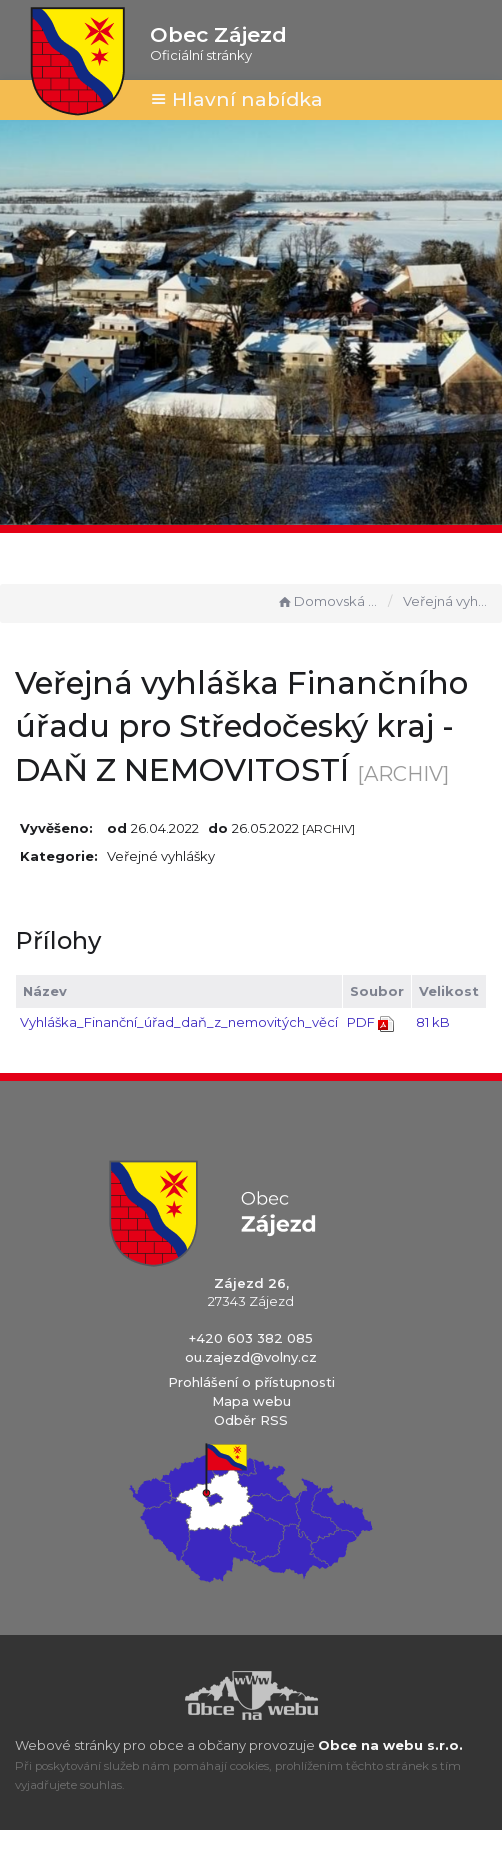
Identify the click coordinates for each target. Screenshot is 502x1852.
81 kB (433, 1022)
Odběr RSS (251, 1420)
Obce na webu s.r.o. (390, 1745)
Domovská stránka (328, 601)
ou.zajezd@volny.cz (251, 1357)
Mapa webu (251, 1401)
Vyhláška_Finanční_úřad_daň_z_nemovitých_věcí (179, 1022)
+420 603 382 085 (251, 1338)
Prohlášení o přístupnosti (251, 1382)
